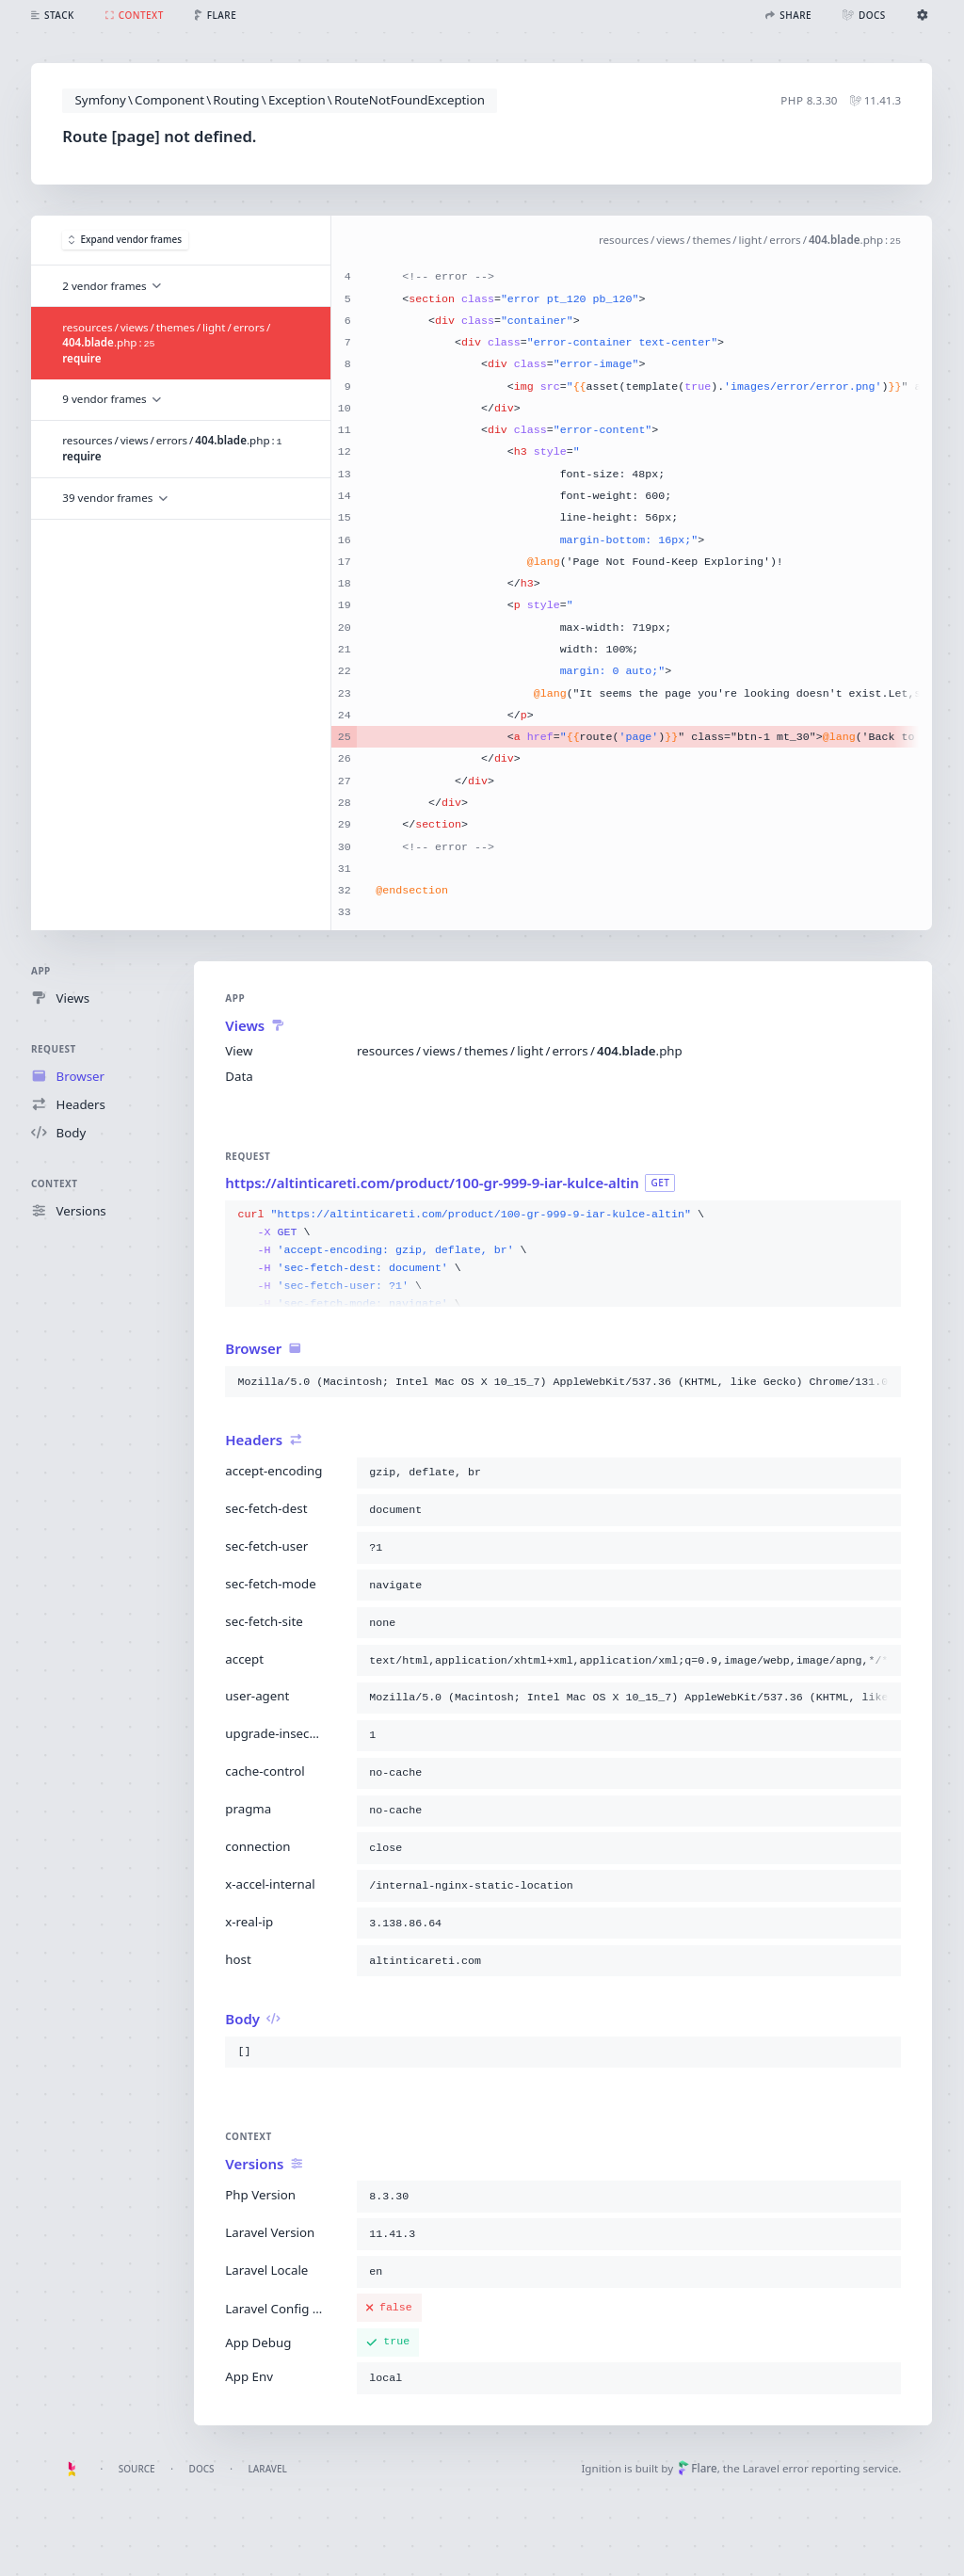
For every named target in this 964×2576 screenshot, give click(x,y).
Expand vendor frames (125, 240)
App (41, 970)
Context (54, 1183)
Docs (202, 2468)
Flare (697, 2468)
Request (53, 1048)
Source (137, 2468)
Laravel (268, 2468)
